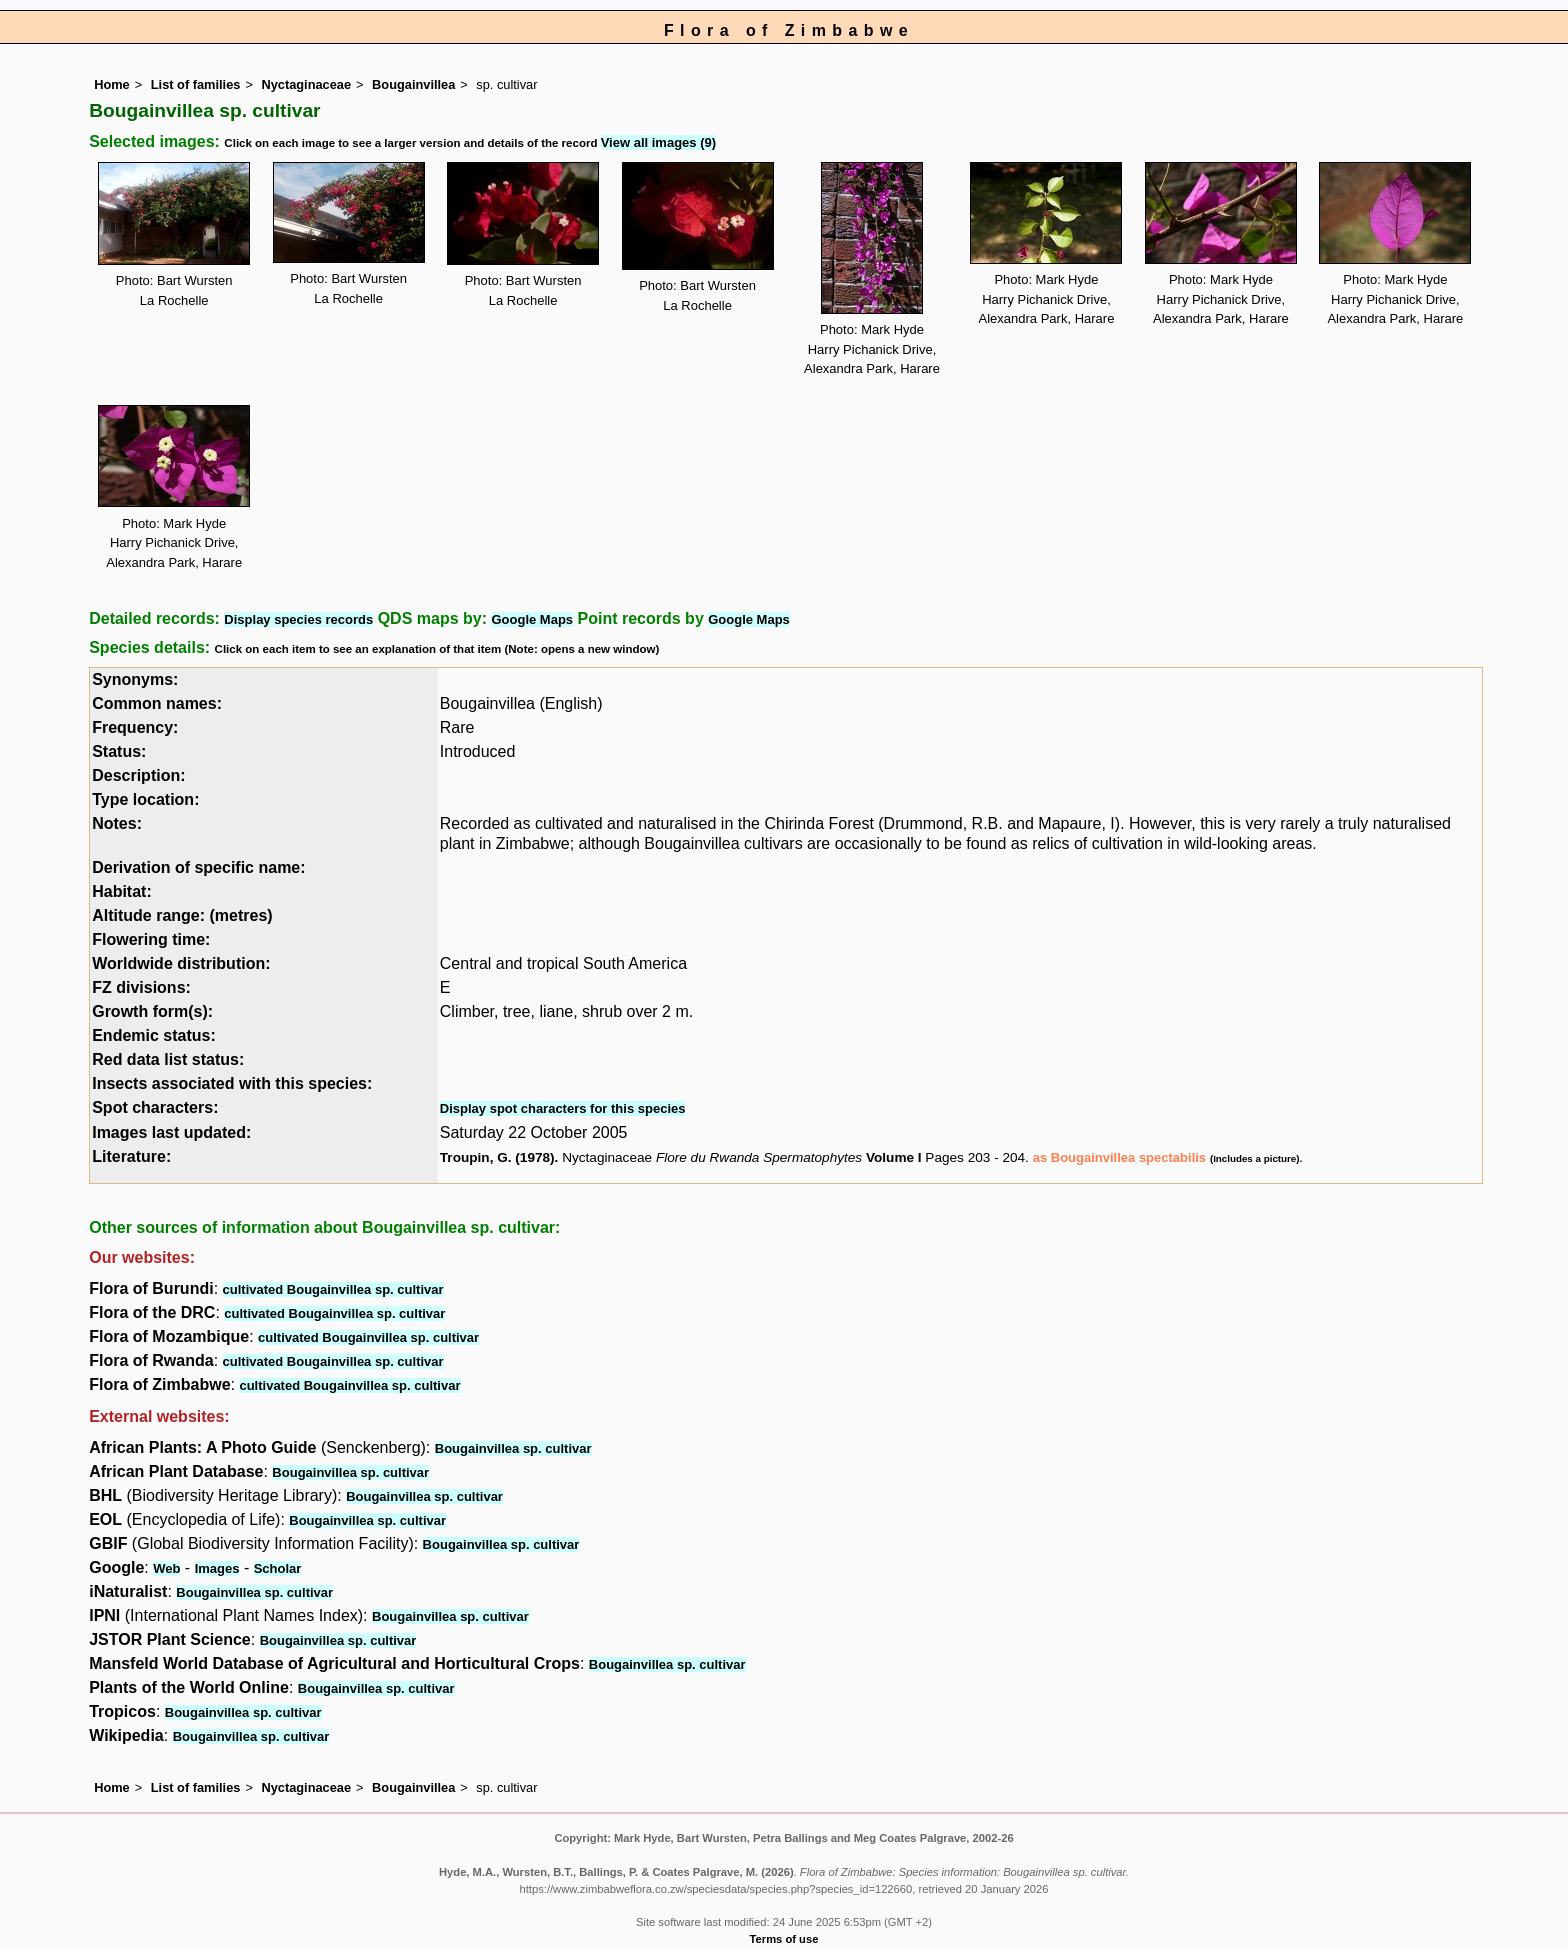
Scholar (278, 1568)
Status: (119, 751)
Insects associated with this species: (232, 1083)
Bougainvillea (413, 84)
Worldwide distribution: (181, 963)
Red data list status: (168, 1059)
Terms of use (784, 1939)
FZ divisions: (141, 987)
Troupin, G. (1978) (497, 1157)
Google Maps (532, 619)
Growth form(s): (152, 1011)
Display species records (298, 619)
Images (217, 1568)
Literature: (131, 1156)
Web (166, 1568)
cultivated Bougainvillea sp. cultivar (333, 1289)
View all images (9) (658, 142)
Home (112, 84)
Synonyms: (135, 679)
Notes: (117, 823)
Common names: (157, 703)
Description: (138, 775)
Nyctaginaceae (306, 84)
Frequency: (135, 727)
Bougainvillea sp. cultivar (513, 1448)
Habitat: (122, 891)
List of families (196, 84)
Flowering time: (151, 939)
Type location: (145, 799)
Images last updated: (171, 1132)
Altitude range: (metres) (182, 915)
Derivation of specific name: (198, 867)
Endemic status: (154, 1035)
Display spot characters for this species (563, 1108)
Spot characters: (155, 1107)
